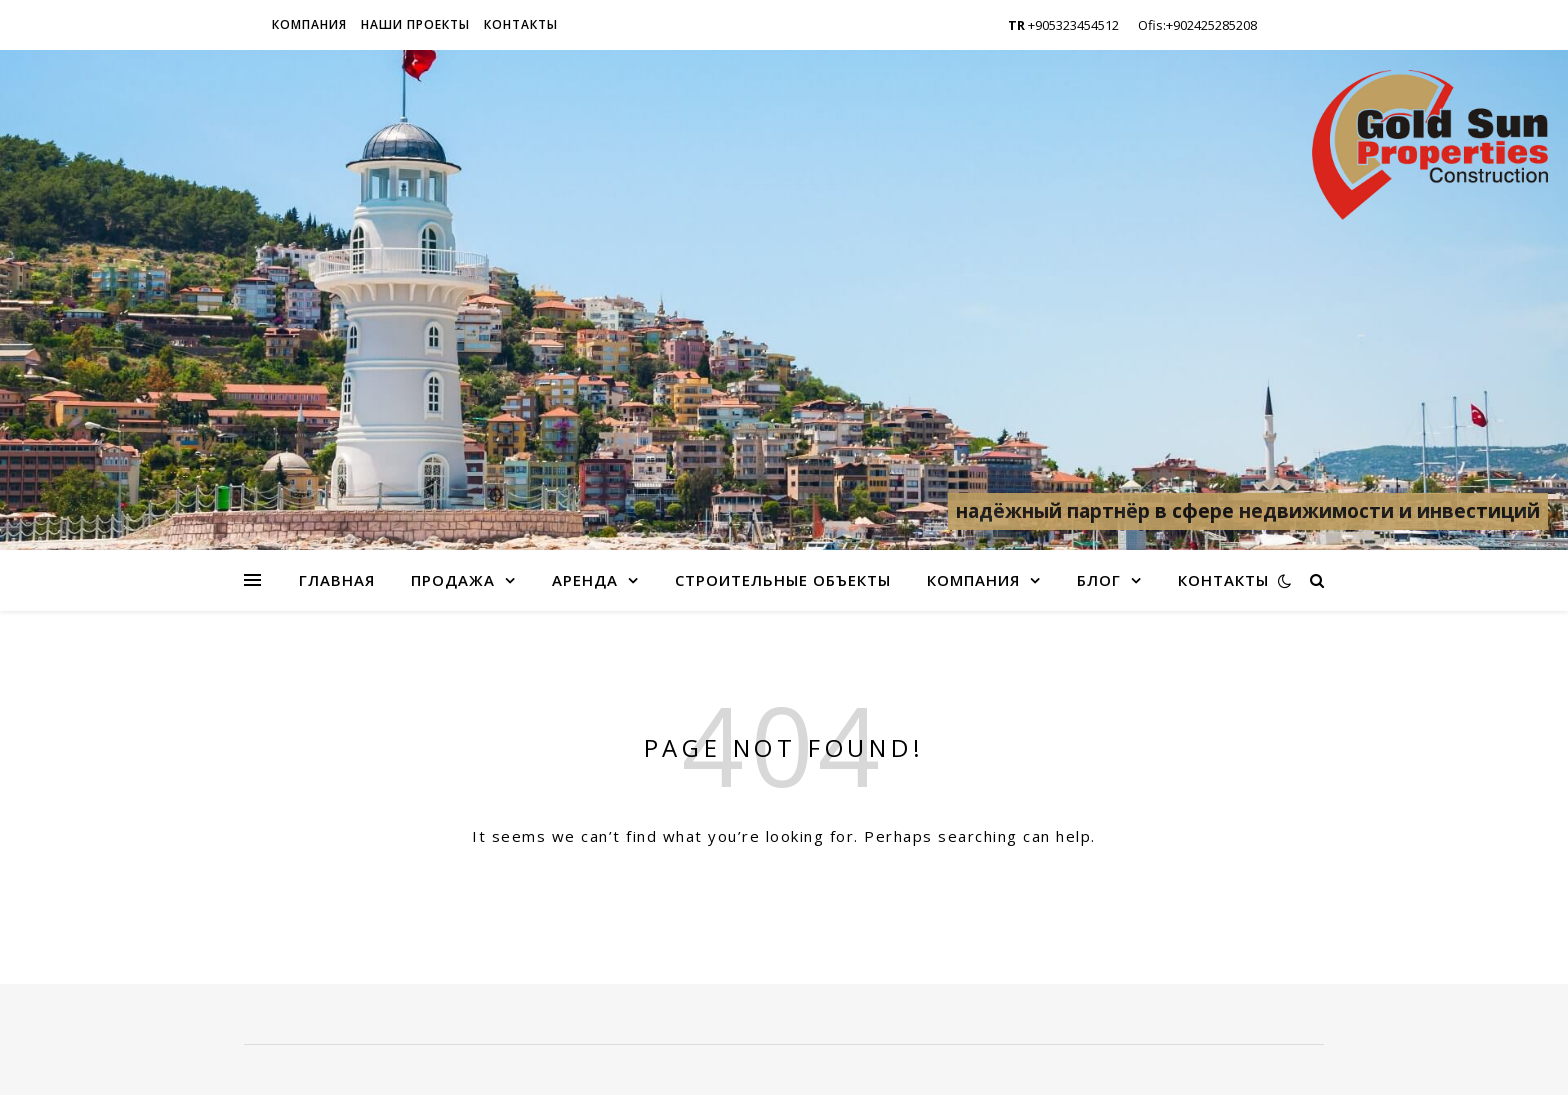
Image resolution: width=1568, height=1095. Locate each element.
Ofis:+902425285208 (1197, 25)
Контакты (521, 24)
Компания (309, 24)
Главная (337, 580)
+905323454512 (1063, 25)
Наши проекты (415, 24)
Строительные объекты (783, 580)
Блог (1099, 580)
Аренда (585, 580)
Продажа (453, 580)
